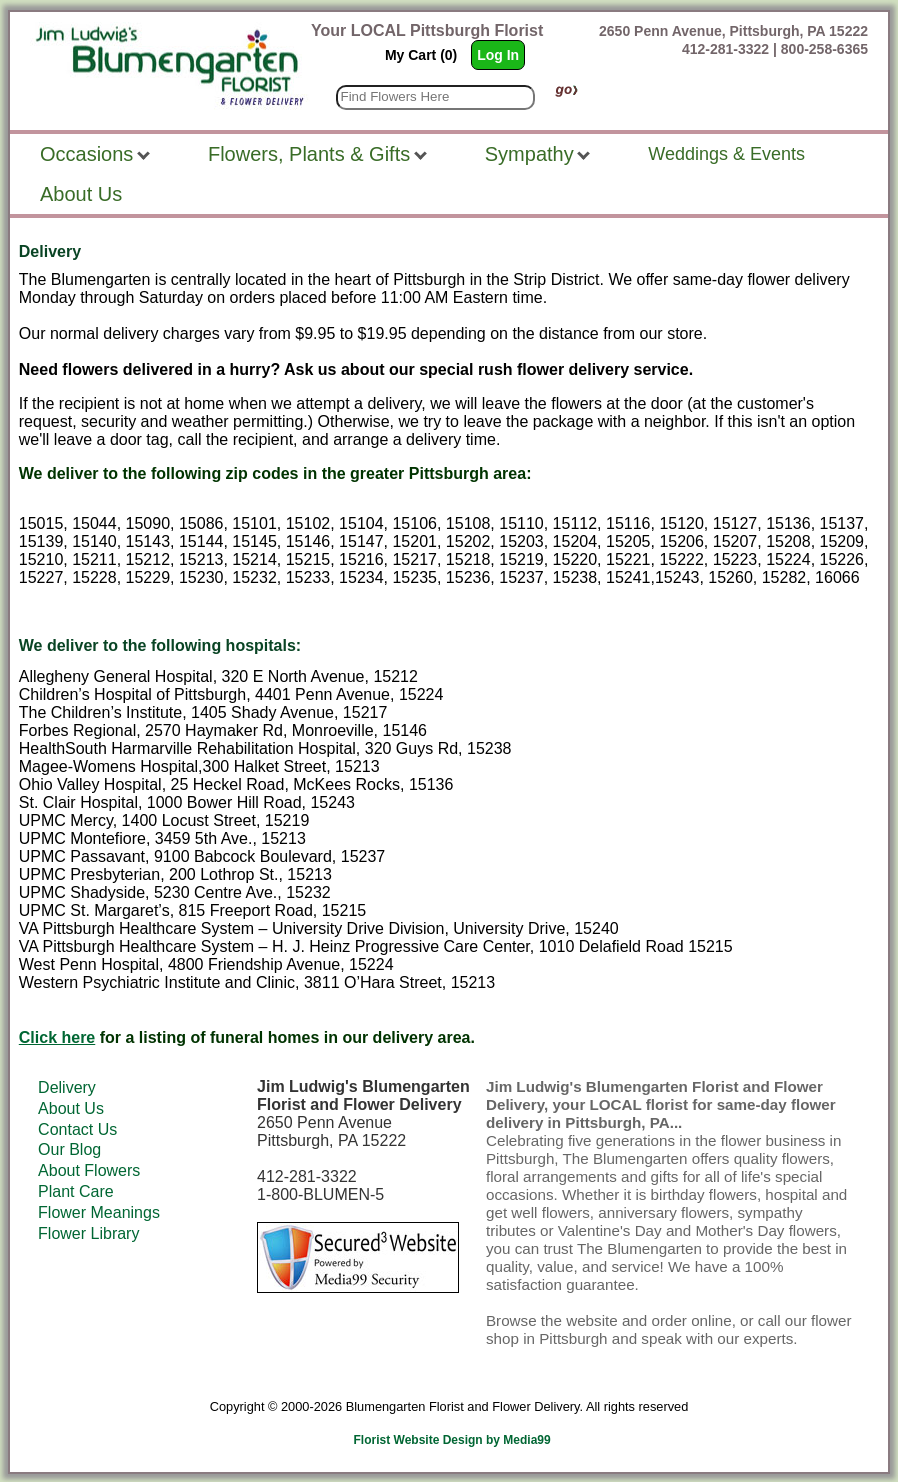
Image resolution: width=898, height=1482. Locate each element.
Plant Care (76, 1191)
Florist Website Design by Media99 (452, 1440)
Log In (498, 55)
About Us (71, 1108)
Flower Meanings (99, 1212)
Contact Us (77, 1129)
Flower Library (88, 1233)
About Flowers (89, 1170)
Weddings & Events (726, 154)
